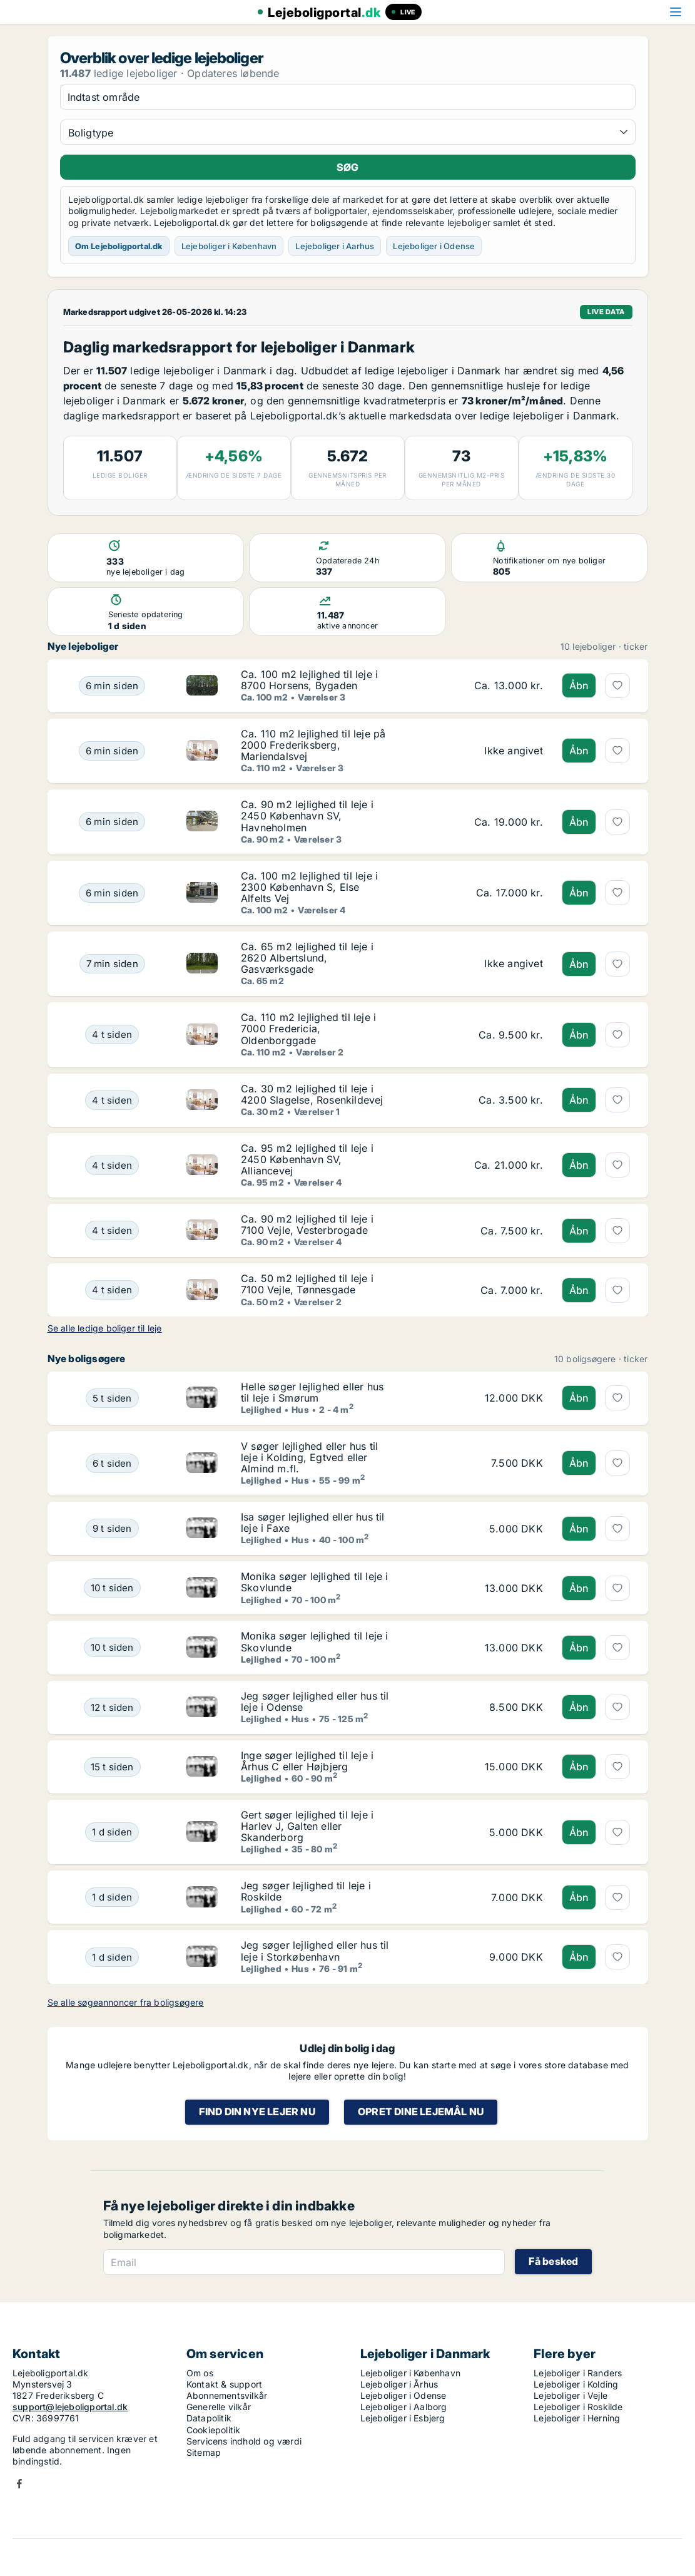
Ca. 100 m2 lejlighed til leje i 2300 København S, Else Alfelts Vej (309, 887)
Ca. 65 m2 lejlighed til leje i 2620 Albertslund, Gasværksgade (307, 957)
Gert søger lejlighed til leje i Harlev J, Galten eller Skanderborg (307, 1826)
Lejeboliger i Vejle (570, 2395)
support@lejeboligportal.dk (70, 2406)
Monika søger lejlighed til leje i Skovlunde (314, 1582)
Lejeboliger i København (229, 246)
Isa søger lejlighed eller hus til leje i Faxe (313, 1522)
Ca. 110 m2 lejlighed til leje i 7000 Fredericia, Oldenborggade (308, 1028)
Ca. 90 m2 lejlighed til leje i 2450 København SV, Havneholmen (307, 815)
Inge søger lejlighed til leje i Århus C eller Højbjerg (307, 1761)
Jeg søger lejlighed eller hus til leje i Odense (315, 1701)
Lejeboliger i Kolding (576, 2384)
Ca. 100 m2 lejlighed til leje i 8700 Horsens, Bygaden (309, 680)
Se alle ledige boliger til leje (105, 1328)
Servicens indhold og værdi (244, 2441)
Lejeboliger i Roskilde (578, 2406)
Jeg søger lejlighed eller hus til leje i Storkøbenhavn (315, 1951)
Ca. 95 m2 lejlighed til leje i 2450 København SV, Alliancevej (307, 1159)
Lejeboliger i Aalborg (403, 2406)
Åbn (579, 685)
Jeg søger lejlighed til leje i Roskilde (306, 1891)
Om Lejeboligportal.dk (119, 246)
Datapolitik (208, 2418)
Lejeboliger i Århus (399, 2384)
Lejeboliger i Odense (434, 246)
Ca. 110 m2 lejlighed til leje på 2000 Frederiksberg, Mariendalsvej (313, 744)
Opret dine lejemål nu (421, 2111)
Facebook (19, 2483)
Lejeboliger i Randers (578, 2373)
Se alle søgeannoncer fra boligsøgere (126, 2002)
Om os (199, 2373)
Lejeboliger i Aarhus (334, 246)
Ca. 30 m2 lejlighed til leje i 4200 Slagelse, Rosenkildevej (312, 1094)
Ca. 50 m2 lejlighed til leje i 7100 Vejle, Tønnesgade (307, 1284)
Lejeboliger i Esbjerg (402, 2418)
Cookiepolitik (213, 2430)
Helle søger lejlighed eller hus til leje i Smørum (312, 1392)
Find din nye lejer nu (257, 2111)
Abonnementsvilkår (226, 2395)
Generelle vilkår (218, 2406)
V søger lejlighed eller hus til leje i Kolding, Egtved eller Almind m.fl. (309, 1457)
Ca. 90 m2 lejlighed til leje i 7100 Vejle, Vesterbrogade (307, 1224)
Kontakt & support (224, 2384)
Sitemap (203, 2452)
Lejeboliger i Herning (577, 2418)
